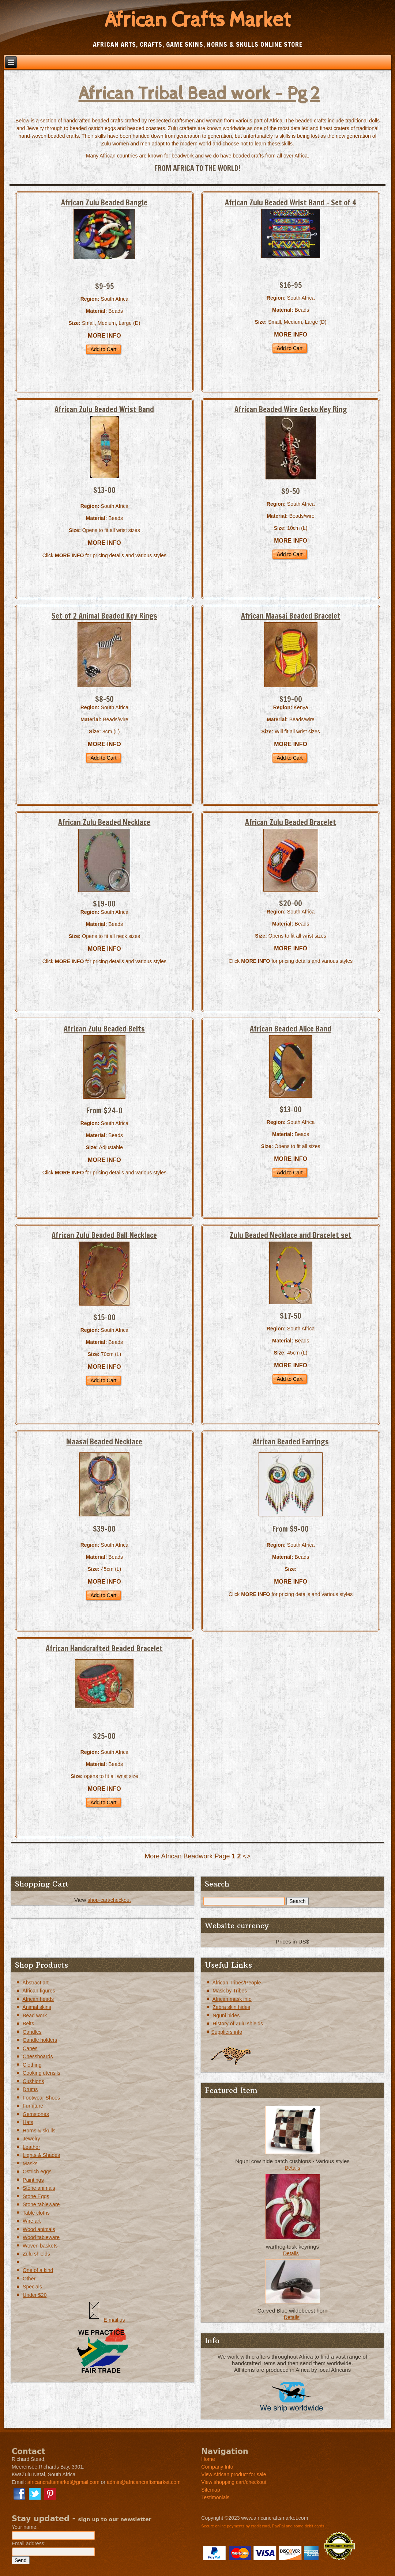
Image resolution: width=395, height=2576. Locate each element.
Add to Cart (103, 349)
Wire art (32, 2221)
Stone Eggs (36, 2196)
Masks (30, 2163)
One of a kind (38, 2270)
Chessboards (38, 2056)
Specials (32, 2287)
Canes (30, 2048)
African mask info (231, 1999)
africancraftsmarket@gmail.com (63, 2482)
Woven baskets (40, 2246)
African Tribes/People (236, 1983)
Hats (28, 2122)
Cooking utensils (41, 2073)
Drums (30, 2089)
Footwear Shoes (41, 2098)
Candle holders (40, 2040)
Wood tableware (41, 2237)
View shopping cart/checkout (233, 2482)
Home (208, 2459)
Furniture (33, 2106)
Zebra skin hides (231, 2007)
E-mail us (114, 2320)
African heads (38, 1999)
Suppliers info (226, 2032)
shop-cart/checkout (109, 1900)
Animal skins (36, 2007)
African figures (38, 1991)
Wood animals (39, 2229)
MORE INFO (104, 336)
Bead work (35, 2015)
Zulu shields (36, 2254)
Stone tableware (41, 2204)
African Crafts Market (197, 20)
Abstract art (35, 1983)
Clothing (32, 2065)
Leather (31, 2147)
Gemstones (36, 2114)
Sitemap (210, 2490)
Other (29, 2278)
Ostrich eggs (37, 2171)
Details (292, 2168)
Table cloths (36, 2213)
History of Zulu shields (237, 2023)
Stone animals (39, 2188)
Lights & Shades (41, 2155)
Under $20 (34, 2295)
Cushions (33, 2081)
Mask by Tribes (229, 1991)
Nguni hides (226, 2015)
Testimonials (215, 2497)
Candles (32, 2032)
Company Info (217, 2467)
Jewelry (31, 2139)
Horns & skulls (39, 2131)
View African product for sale (233, 2474)
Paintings (33, 2180)
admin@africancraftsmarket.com (144, 2482)
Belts (28, 2023)
